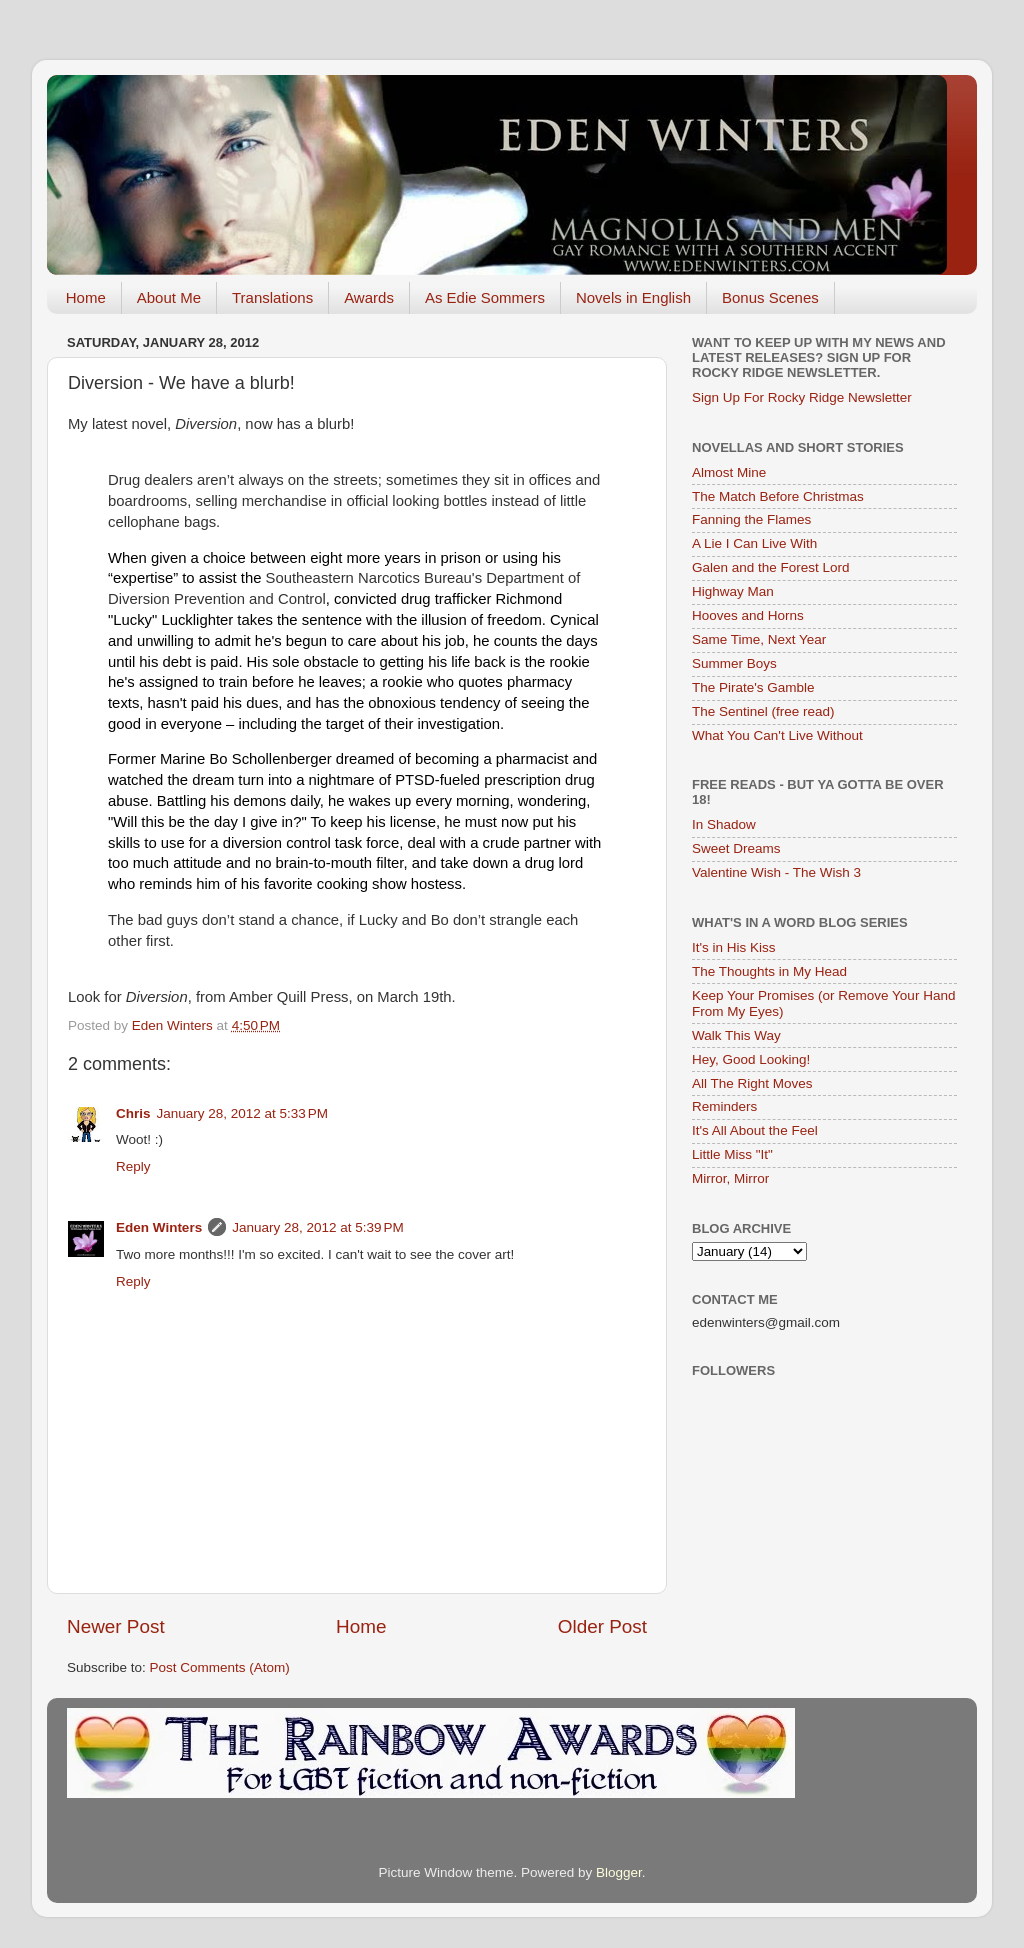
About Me (169, 297)
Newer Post (116, 1626)
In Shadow (724, 824)
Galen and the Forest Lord (771, 567)
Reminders (724, 1106)
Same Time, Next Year (759, 639)
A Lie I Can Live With (754, 543)
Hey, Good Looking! (751, 1059)
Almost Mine (729, 472)
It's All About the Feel (755, 1130)
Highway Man (733, 591)
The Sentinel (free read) (763, 711)
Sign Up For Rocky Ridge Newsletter (802, 397)
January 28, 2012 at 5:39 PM (318, 1227)
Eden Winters (159, 1227)
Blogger (619, 1872)
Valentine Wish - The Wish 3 (776, 872)
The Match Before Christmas (778, 496)
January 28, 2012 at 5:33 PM (243, 1113)
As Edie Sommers (485, 297)
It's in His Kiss (734, 947)
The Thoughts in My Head (769, 971)
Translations (272, 297)
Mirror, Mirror (730, 1178)
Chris (133, 1113)
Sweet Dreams (736, 848)
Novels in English (633, 297)
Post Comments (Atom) (220, 1667)
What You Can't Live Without (777, 735)
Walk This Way (736, 1035)
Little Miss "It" (732, 1154)
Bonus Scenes (770, 297)
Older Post (602, 1626)
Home (86, 297)
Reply (133, 1166)
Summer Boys (734, 663)
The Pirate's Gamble (753, 687)
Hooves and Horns (748, 615)
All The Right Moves (752, 1083)
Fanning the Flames (751, 519)
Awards (369, 297)
